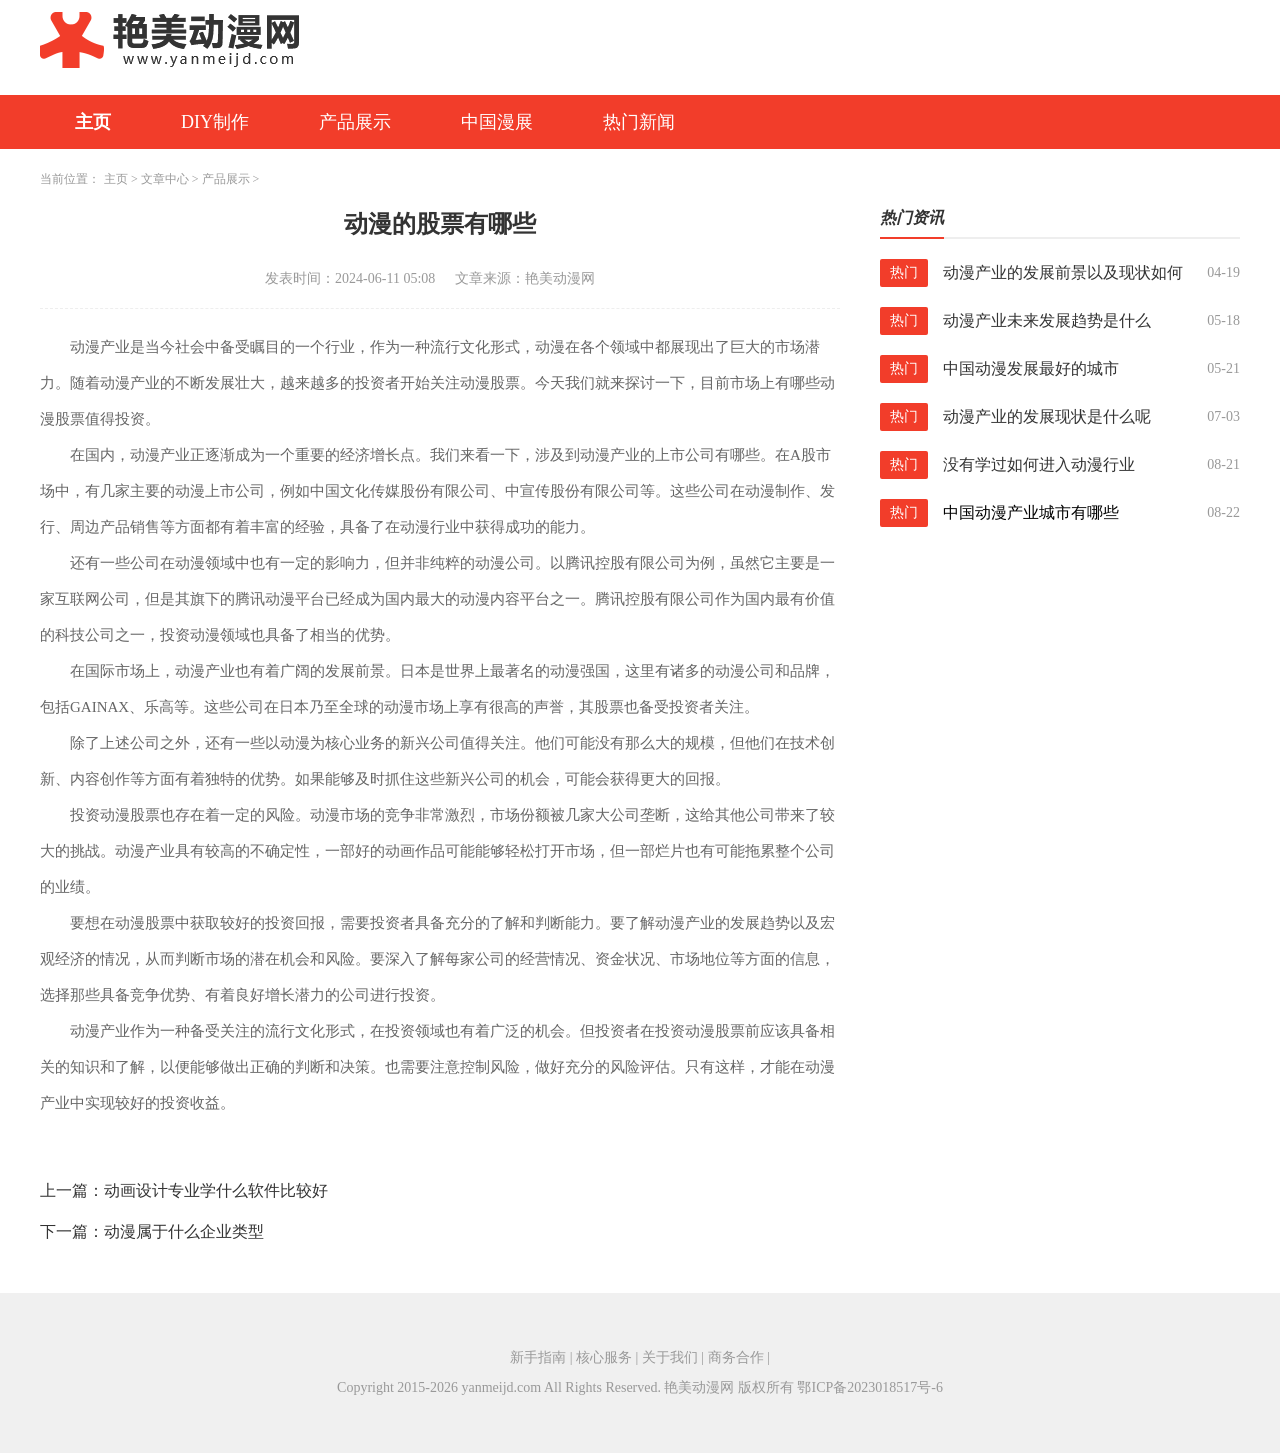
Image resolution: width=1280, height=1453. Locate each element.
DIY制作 (215, 122)
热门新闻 (639, 122)
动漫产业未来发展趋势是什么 (1047, 320)
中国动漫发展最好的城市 (1031, 368)
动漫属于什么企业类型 (184, 1231)
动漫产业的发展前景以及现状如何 (1063, 272)
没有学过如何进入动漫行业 (1039, 464)
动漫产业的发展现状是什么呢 (1047, 416)
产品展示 (355, 122)
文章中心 (165, 179)
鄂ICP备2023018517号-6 (869, 1387)
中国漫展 (497, 122)
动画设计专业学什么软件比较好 (216, 1190)
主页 (93, 122)
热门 (904, 272)
